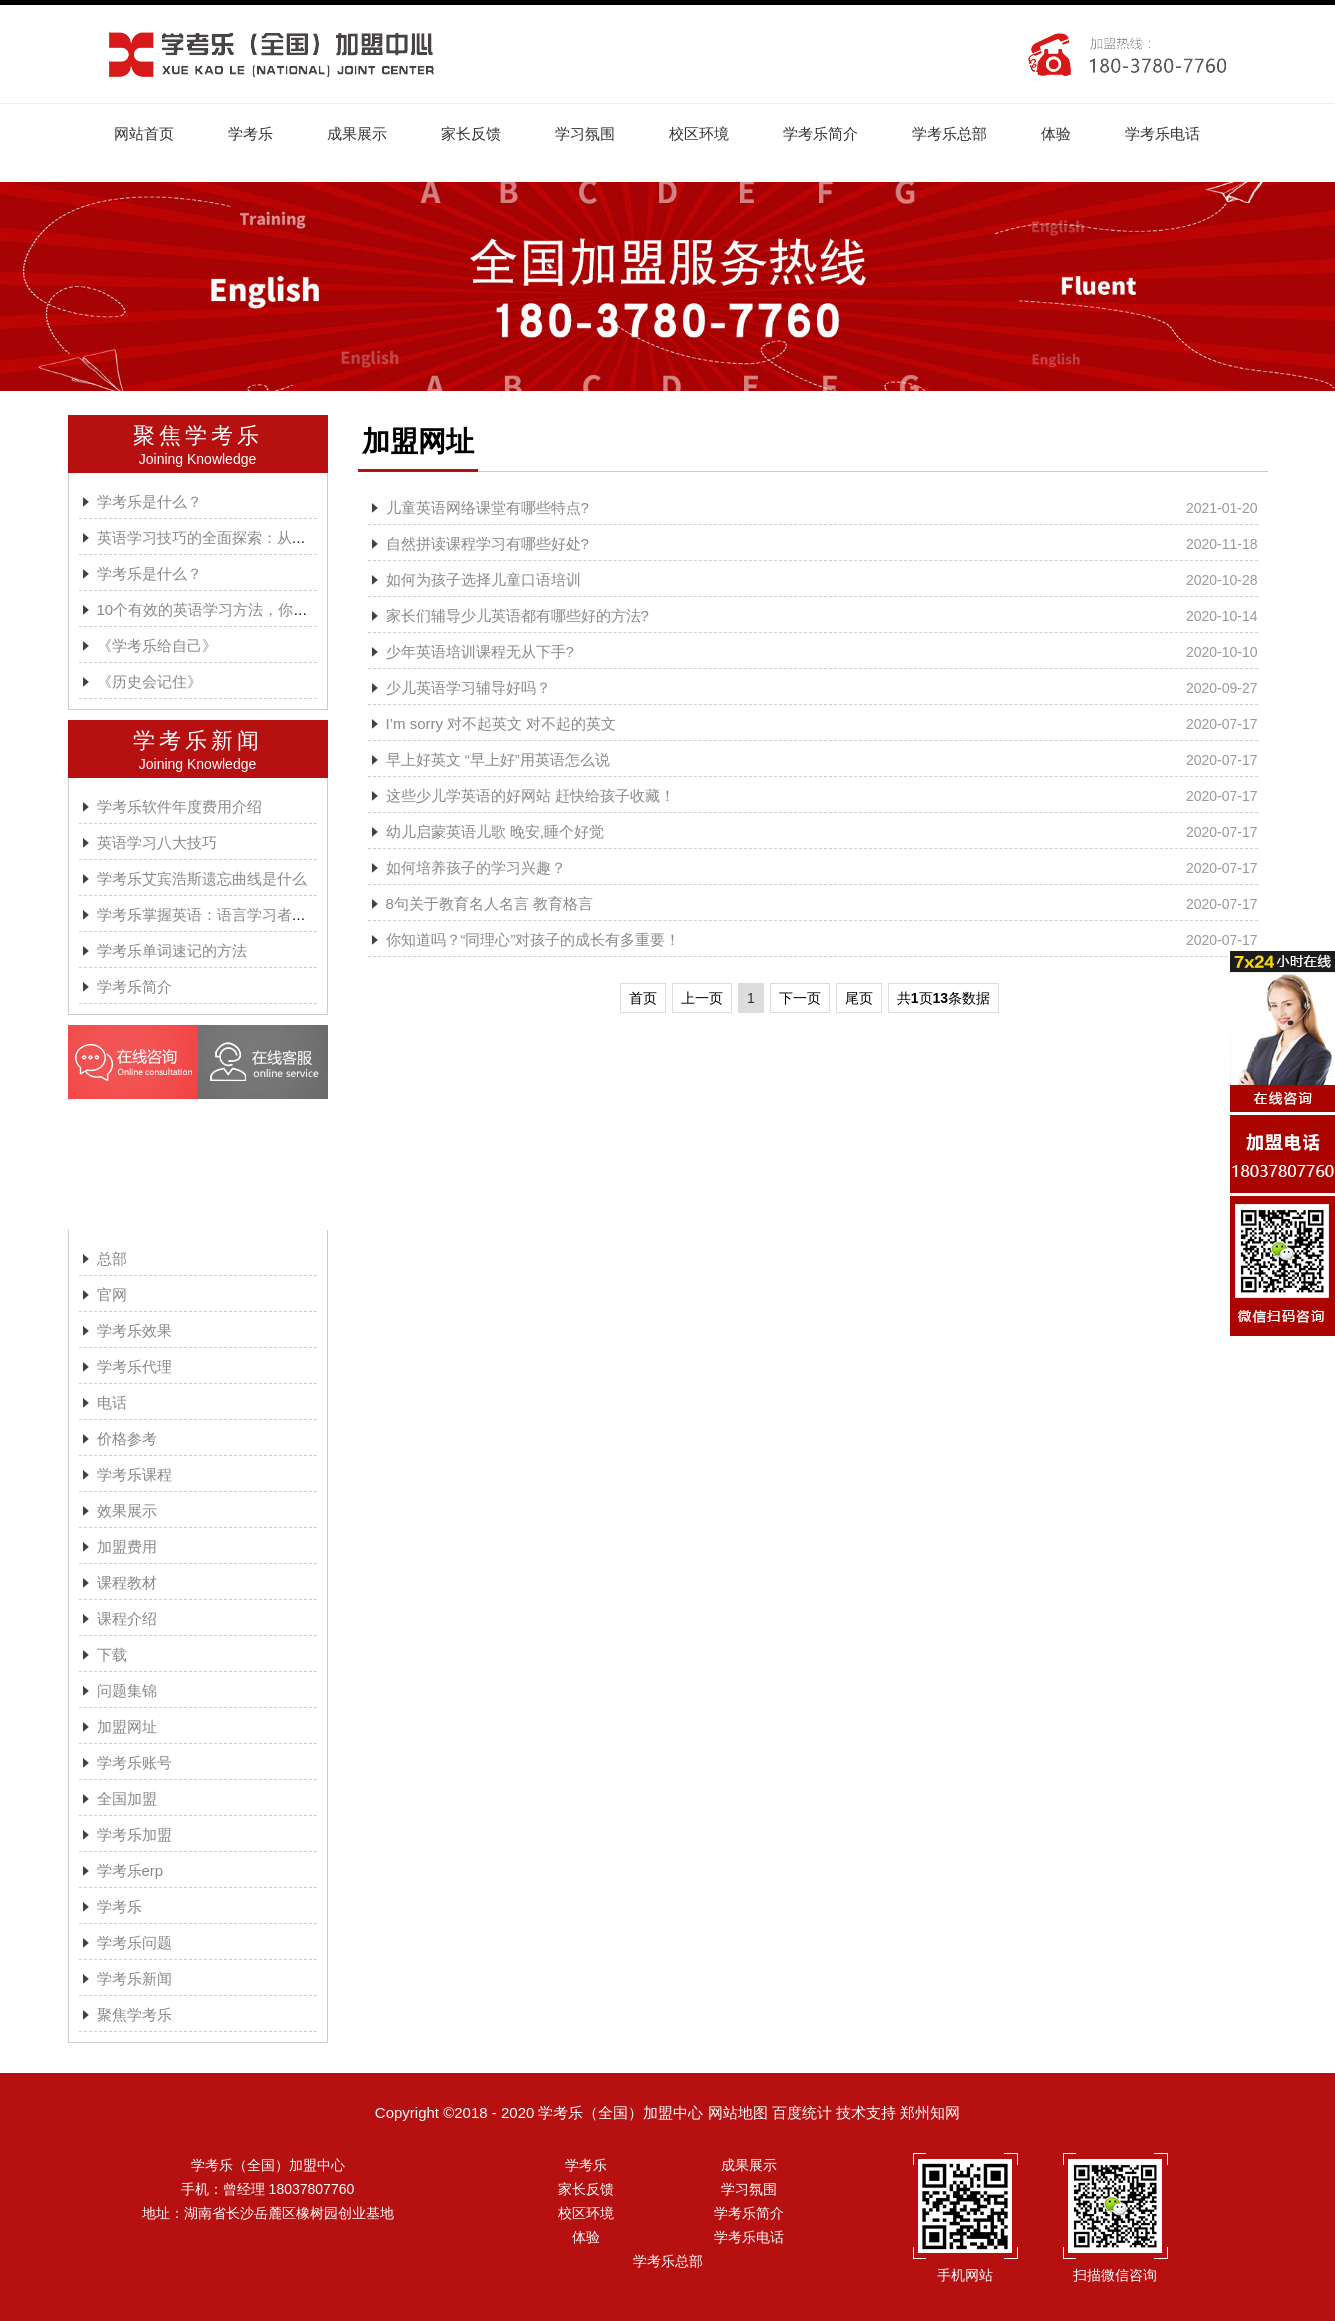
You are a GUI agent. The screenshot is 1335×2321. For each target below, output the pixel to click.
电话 (112, 1402)
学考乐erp (130, 1870)
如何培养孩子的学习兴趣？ (476, 867)
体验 (1057, 133)
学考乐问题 (134, 1942)
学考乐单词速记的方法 (172, 950)
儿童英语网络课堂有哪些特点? (487, 507)
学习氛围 (586, 133)
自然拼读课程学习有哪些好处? (487, 543)
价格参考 (127, 1438)
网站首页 (145, 133)
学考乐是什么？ (149, 501)
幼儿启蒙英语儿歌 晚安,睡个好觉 (495, 831)
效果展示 (127, 1510)
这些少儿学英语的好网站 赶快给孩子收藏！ (530, 795)
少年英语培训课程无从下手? (480, 651)
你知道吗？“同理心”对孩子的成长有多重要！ (533, 939)
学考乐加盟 (134, 1834)
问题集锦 (127, 1690)
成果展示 (358, 133)
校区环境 (700, 133)
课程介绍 (127, 1618)
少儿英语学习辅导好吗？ (468, 687)
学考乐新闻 (198, 740)
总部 (112, 1258)
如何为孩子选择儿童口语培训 (483, 579)
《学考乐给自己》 (157, 645)
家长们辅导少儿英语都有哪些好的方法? (517, 615)
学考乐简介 (821, 133)
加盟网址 (127, 1726)
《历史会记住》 (149, 681)
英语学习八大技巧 (157, 842)
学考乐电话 (1163, 133)
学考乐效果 (134, 1330)
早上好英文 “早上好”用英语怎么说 (498, 759)
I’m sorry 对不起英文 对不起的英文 (501, 723)
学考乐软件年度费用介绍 (179, 806)
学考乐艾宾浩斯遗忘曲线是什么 (202, 878)
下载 (112, 1654)
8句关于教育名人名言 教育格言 (490, 903)
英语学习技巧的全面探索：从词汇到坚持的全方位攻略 (277, 537)
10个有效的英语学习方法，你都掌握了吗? (237, 609)
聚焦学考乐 (198, 435)
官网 (112, 1294)
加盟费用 (127, 1546)
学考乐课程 (134, 1474)
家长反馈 (472, 133)
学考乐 (251, 133)
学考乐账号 (134, 1762)
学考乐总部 (950, 133)
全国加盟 (127, 1798)
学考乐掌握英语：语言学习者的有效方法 (232, 914)
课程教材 (127, 1582)
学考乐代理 (134, 1366)
